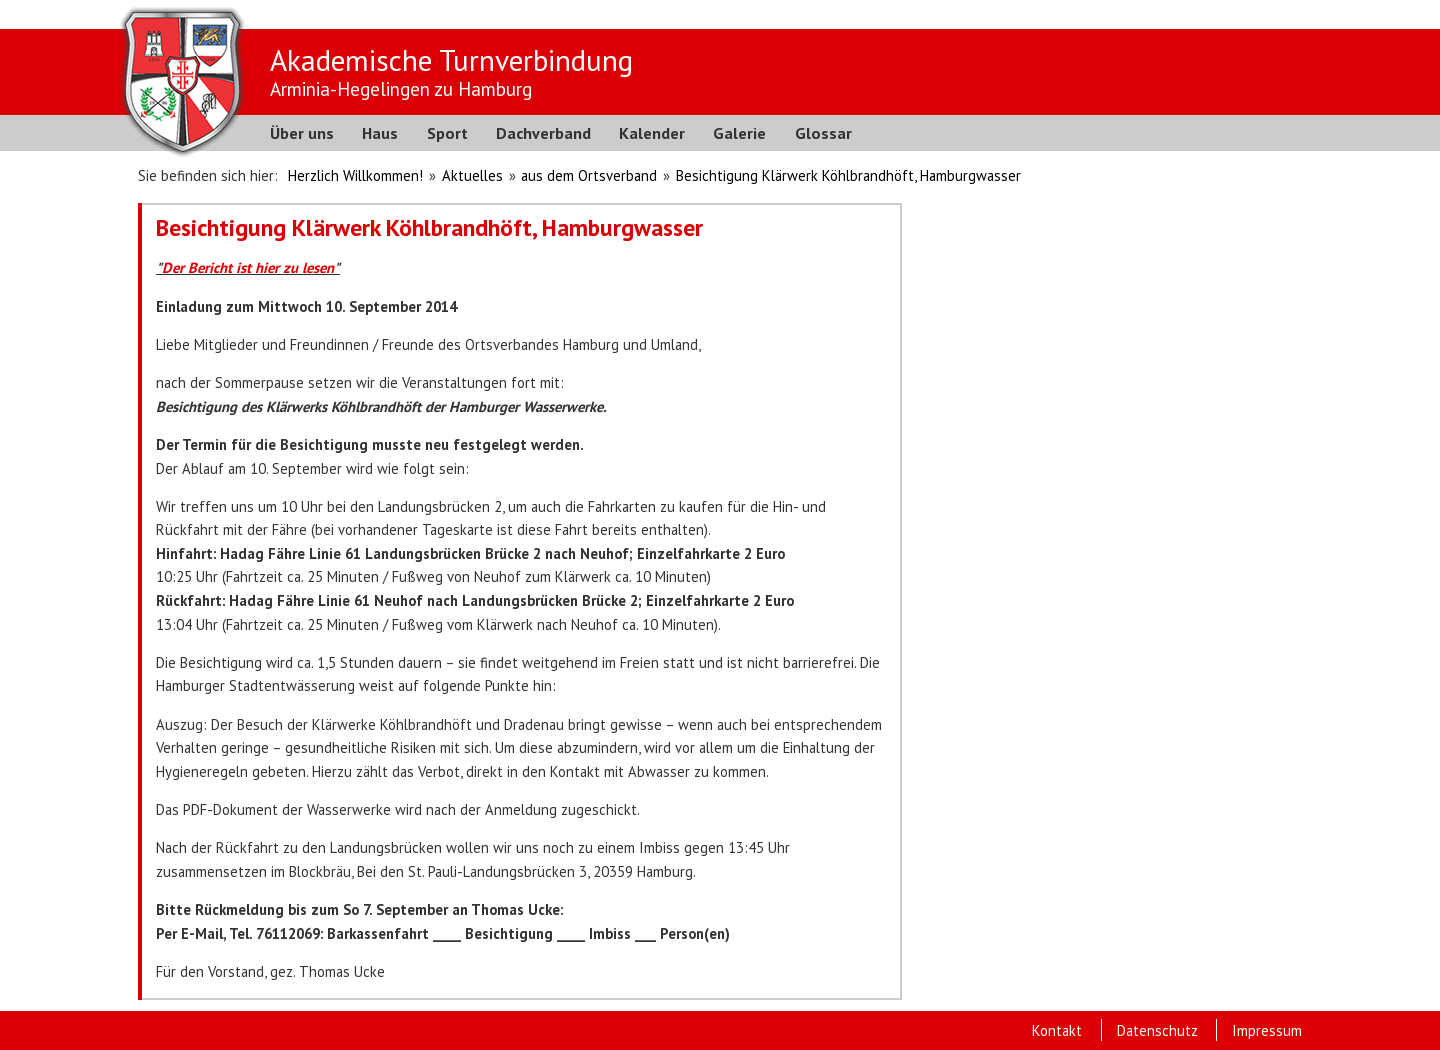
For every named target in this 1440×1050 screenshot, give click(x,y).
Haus (380, 133)
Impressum (1267, 1030)
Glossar (823, 133)
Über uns (302, 133)
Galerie (739, 133)
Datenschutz (1157, 1030)
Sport (447, 133)
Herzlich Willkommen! (355, 175)
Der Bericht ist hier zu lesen (248, 267)
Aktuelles (472, 175)
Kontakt (1057, 1030)
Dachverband (543, 133)
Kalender (652, 133)
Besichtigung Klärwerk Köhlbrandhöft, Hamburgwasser (848, 175)
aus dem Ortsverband (589, 175)
